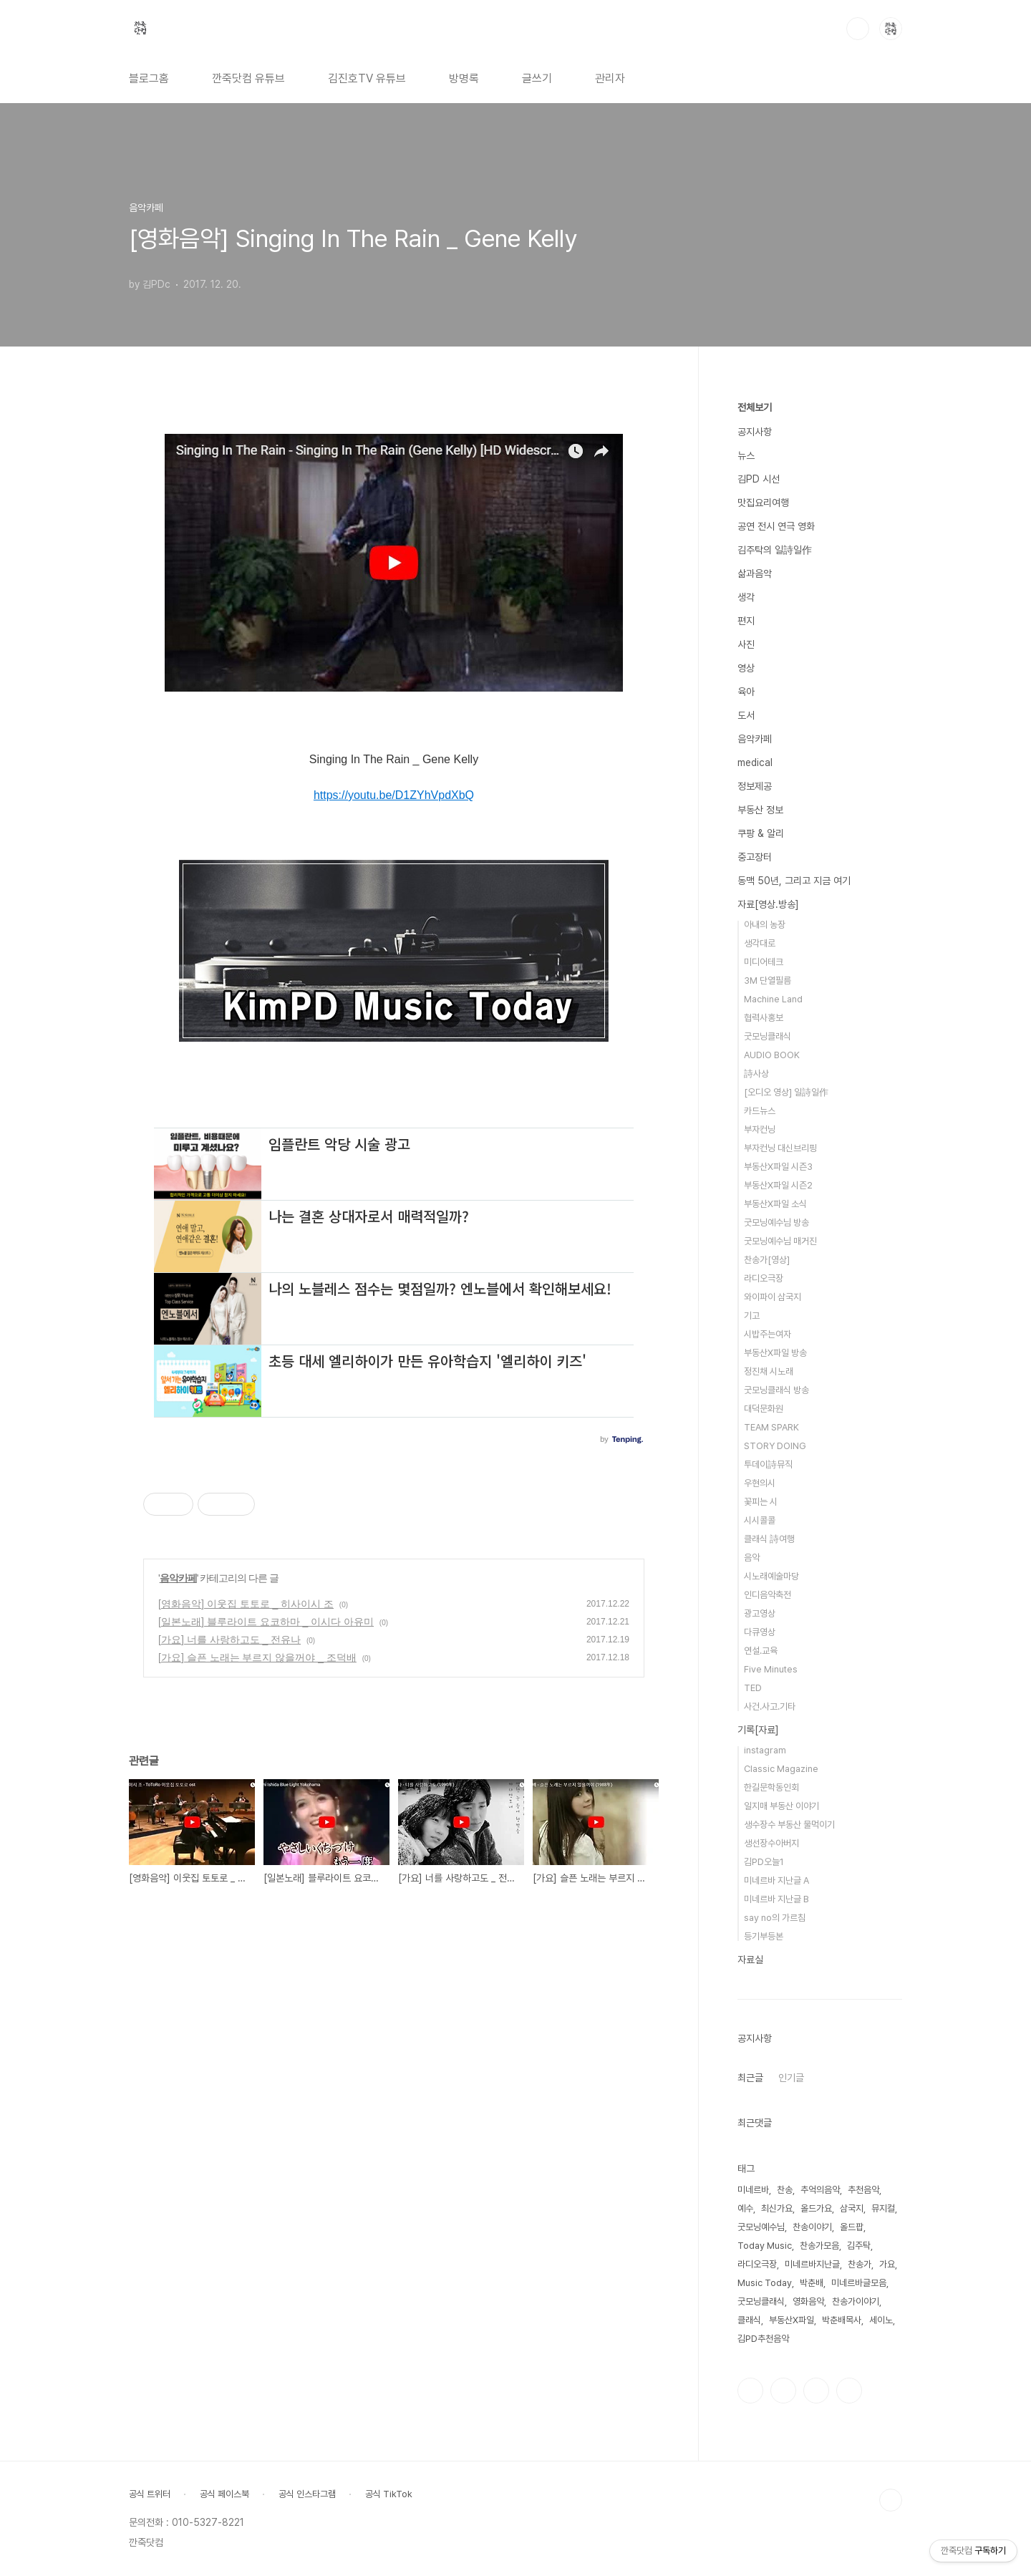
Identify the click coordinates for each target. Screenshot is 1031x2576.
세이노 (881, 2320)
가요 (887, 2264)
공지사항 (754, 431)
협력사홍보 (763, 1017)
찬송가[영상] (767, 1259)
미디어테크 (763, 962)
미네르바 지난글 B (776, 1899)
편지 (746, 620)
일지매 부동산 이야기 (781, 1806)
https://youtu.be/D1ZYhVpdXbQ (394, 795)
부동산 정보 (760, 809)
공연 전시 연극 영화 (776, 526)
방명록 (464, 78)
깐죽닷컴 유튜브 (248, 78)
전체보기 (754, 407)
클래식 (749, 2320)
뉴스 (746, 455)
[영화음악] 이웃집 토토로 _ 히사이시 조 (246, 1603)
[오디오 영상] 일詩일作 (786, 1092)
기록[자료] (758, 1729)
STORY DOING (775, 1445)
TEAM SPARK (771, 1427)
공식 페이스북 (224, 2494)
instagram (765, 1750)
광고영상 (759, 1613)
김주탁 (859, 2245)
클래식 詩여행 (769, 1539)
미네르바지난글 (812, 2264)
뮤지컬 (883, 2208)
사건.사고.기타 (769, 1706)
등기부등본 (763, 1936)
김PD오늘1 (764, 1861)
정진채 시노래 (768, 1371)
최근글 (750, 2077)
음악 (752, 1557)
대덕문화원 (763, 1408)
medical (755, 762)
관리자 (610, 78)
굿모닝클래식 (767, 1036)
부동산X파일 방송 (775, 1352)
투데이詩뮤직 (768, 1464)
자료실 (750, 1959)
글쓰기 (537, 78)
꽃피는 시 (761, 1501)
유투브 (849, 2390)
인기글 (791, 2077)
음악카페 (178, 1578)
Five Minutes (771, 1669)
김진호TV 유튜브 (367, 78)
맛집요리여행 (763, 502)
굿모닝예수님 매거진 (780, 1241)
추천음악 (863, 2189)
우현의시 (759, 1483)
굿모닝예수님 (761, 2227)
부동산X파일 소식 (775, 1204)
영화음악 (808, 2301)
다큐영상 (759, 1632)
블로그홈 (149, 78)
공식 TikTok (388, 2494)
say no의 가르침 (774, 1917)
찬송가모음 (819, 2245)
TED (753, 1687)
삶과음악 (754, 573)
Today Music (764, 2245)
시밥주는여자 (767, 1334)
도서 (746, 715)
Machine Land (773, 999)
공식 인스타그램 (307, 2494)
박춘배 (811, 2282)
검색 (857, 28)
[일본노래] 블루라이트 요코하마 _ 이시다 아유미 (266, 1621)
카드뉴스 (759, 1110)
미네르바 (753, 2189)
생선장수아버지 (771, 1843)
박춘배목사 (841, 2320)
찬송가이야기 (855, 2301)
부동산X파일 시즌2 (778, 1185)
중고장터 (754, 857)
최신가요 (777, 2208)
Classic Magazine (781, 1768)
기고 (752, 1315)
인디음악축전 (767, 1594)
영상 (746, 668)
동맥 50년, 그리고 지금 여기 (794, 880)
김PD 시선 (758, 479)
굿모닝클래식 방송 (776, 1390)
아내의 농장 (764, 924)
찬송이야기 (812, 2227)
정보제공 (754, 786)
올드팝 (851, 2227)
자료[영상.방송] (768, 904)
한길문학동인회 (771, 1787)
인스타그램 (783, 2390)
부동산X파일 (791, 2320)
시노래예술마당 (771, 1576)
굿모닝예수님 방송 (776, 1222)
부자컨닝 (759, 1129)
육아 (746, 691)
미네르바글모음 (858, 2282)
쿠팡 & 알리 (760, 833)
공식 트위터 (149, 2494)
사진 (746, 644)
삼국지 (851, 2208)
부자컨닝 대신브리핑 (780, 1148)
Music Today (764, 2282)
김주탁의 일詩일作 (774, 550)
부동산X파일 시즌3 (778, 1166)
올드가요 (816, 2208)
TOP (890, 2500)
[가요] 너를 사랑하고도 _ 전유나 (229, 1639)
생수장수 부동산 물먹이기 (789, 1824)
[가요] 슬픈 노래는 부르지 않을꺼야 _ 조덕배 (257, 1657)
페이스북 (750, 2390)
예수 (745, 2208)
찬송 (785, 2189)
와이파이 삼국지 (772, 1297)
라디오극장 (763, 1278)
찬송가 (859, 2264)
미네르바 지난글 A (776, 1880)
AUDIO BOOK (772, 1055)
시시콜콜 (759, 1520)
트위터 (816, 2390)
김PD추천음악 (763, 2338)
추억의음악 (820, 2189)
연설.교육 (761, 1650)
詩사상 (756, 1073)
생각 (746, 597)
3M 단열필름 (767, 980)
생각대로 (759, 943)
